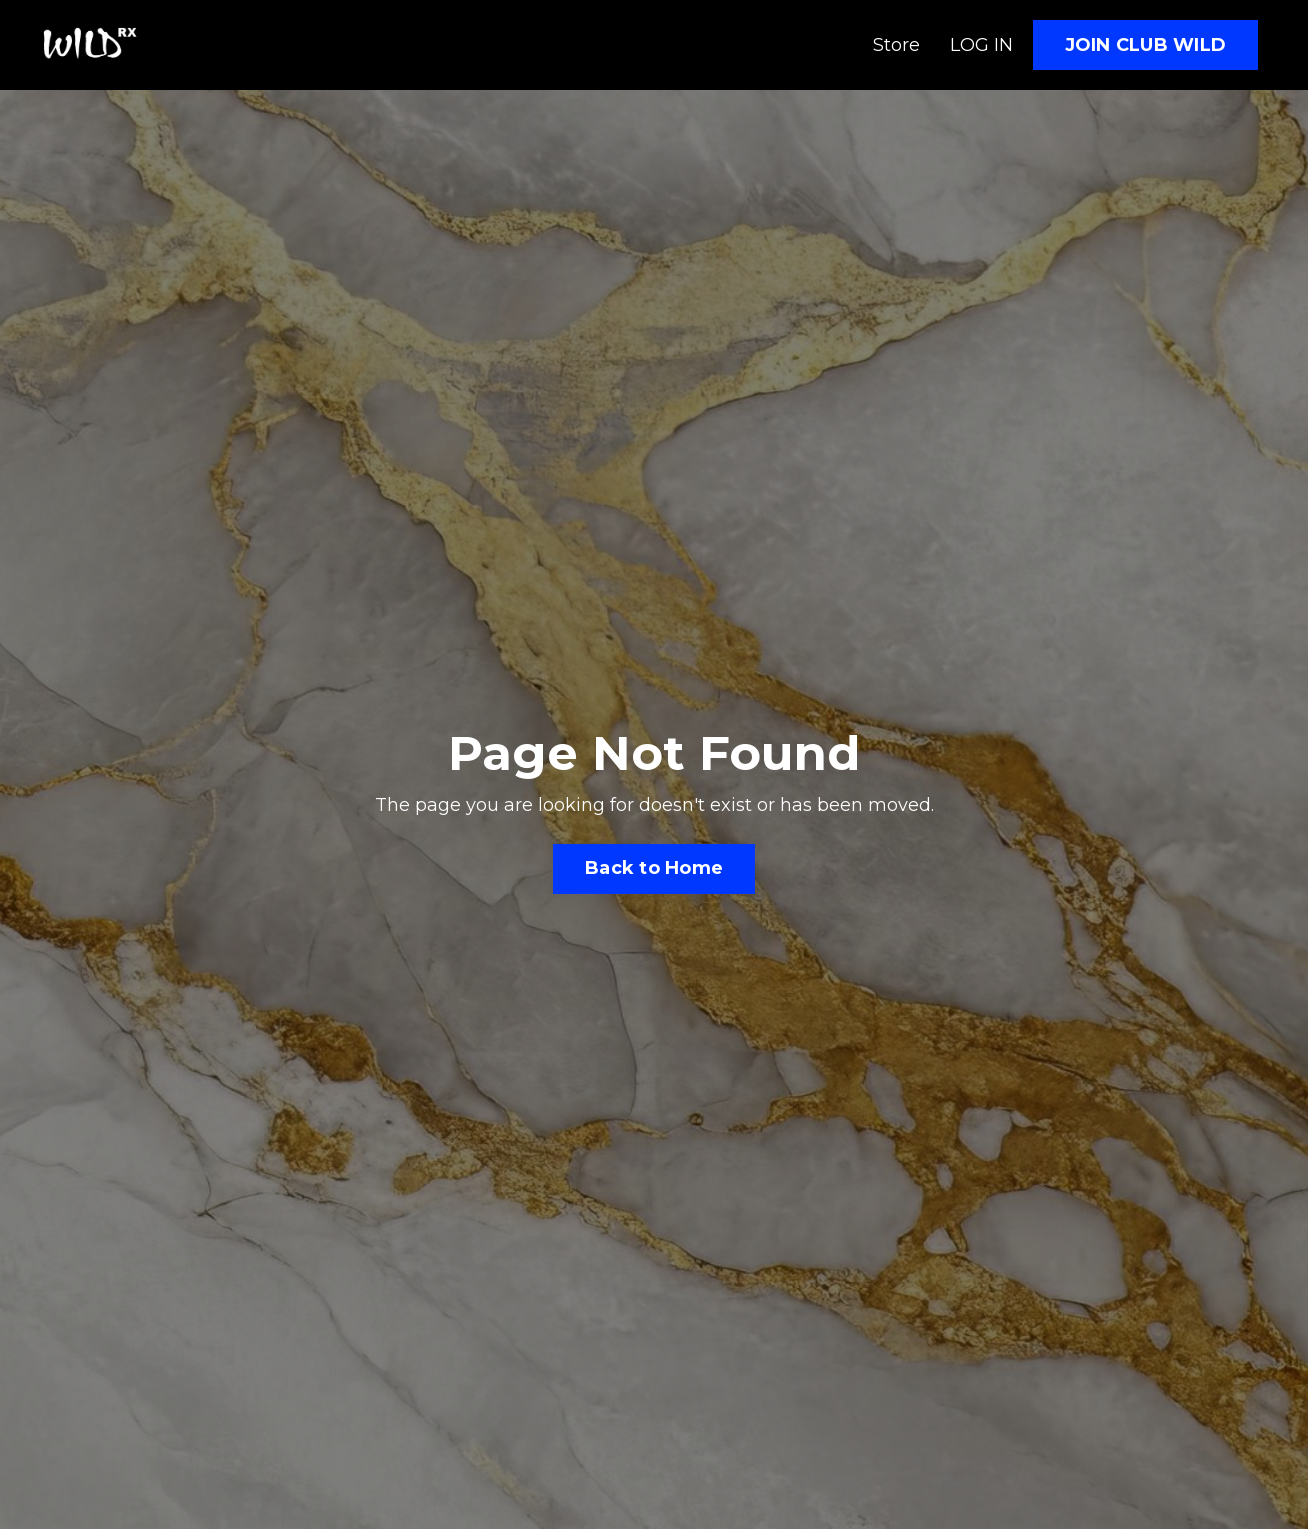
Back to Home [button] (654, 868)
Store (896, 45)
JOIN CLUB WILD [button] (1146, 45)
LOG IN (981, 45)
